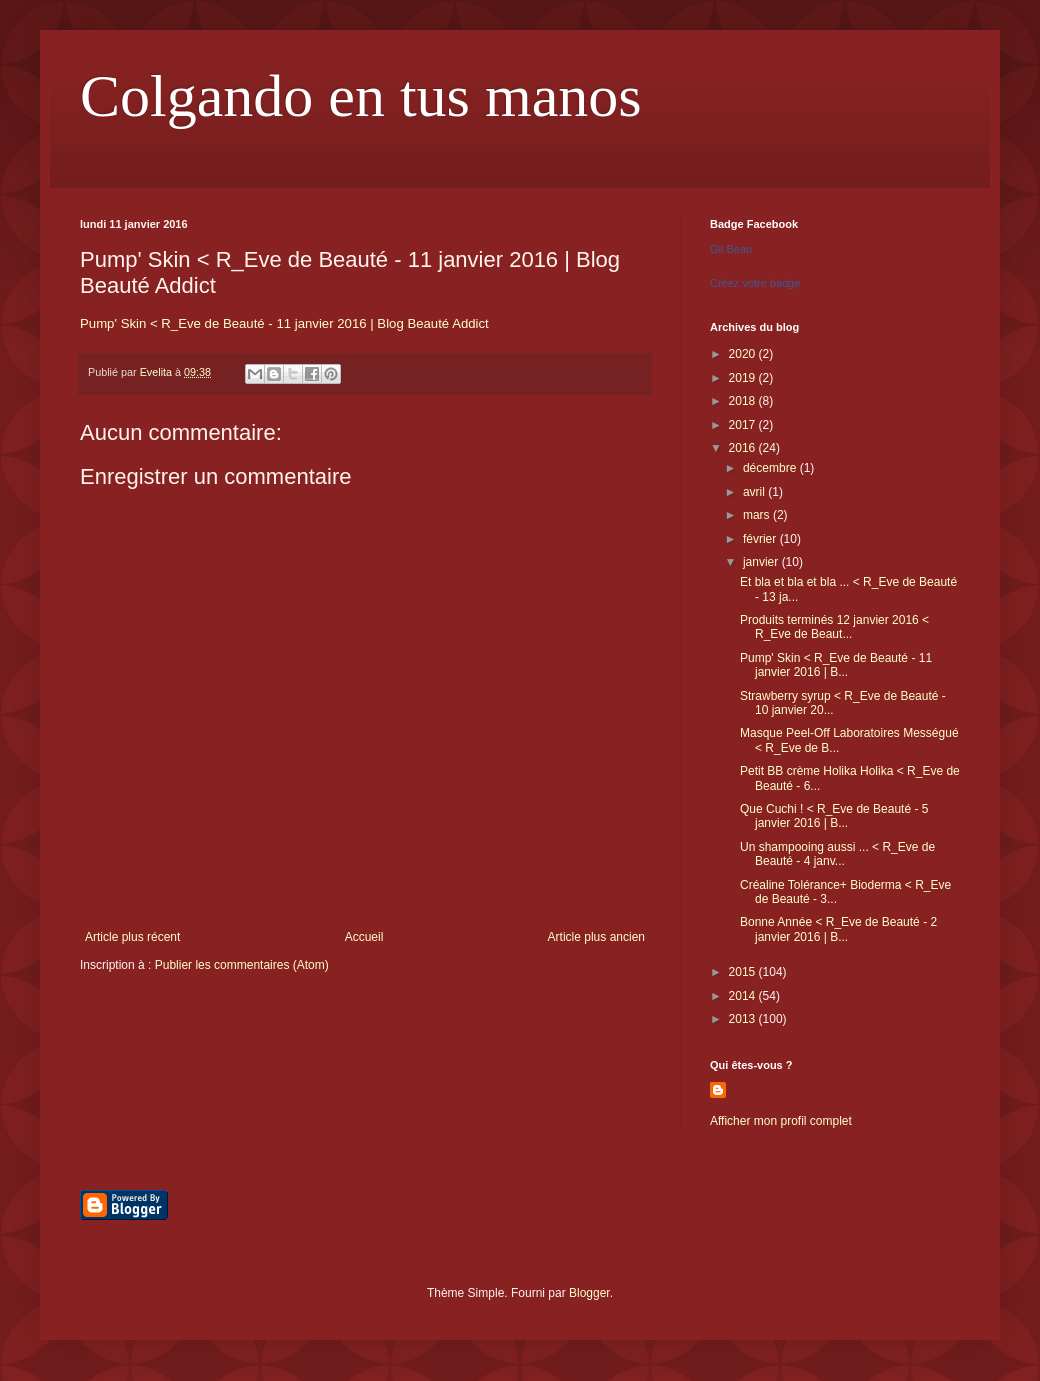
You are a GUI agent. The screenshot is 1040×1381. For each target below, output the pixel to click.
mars (758, 515)
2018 (744, 401)
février (761, 539)
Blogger (589, 1293)
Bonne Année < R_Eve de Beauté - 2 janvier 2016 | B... (838, 929)
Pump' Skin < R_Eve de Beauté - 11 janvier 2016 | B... (836, 665)
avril (755, 492)
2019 (744, 378)
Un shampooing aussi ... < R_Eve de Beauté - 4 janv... (837, 854)
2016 (744, 448)
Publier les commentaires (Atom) (242, 965)
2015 (744, 972)
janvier (762, 562)
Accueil (364, 937)
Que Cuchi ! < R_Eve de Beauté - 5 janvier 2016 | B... (834, 816)
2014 (744, 996)
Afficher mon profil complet (781, 1121)
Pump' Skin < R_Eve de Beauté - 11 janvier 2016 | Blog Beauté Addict (284, 323)
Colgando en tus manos (361, 96)
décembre (771, 468)
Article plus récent (132, 937)
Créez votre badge (755, 283)
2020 (744, 354)
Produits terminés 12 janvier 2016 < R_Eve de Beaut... (834, 627)
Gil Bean (731, 249)
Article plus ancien (596, 937)
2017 (744, 425)
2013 (744, 1019)
